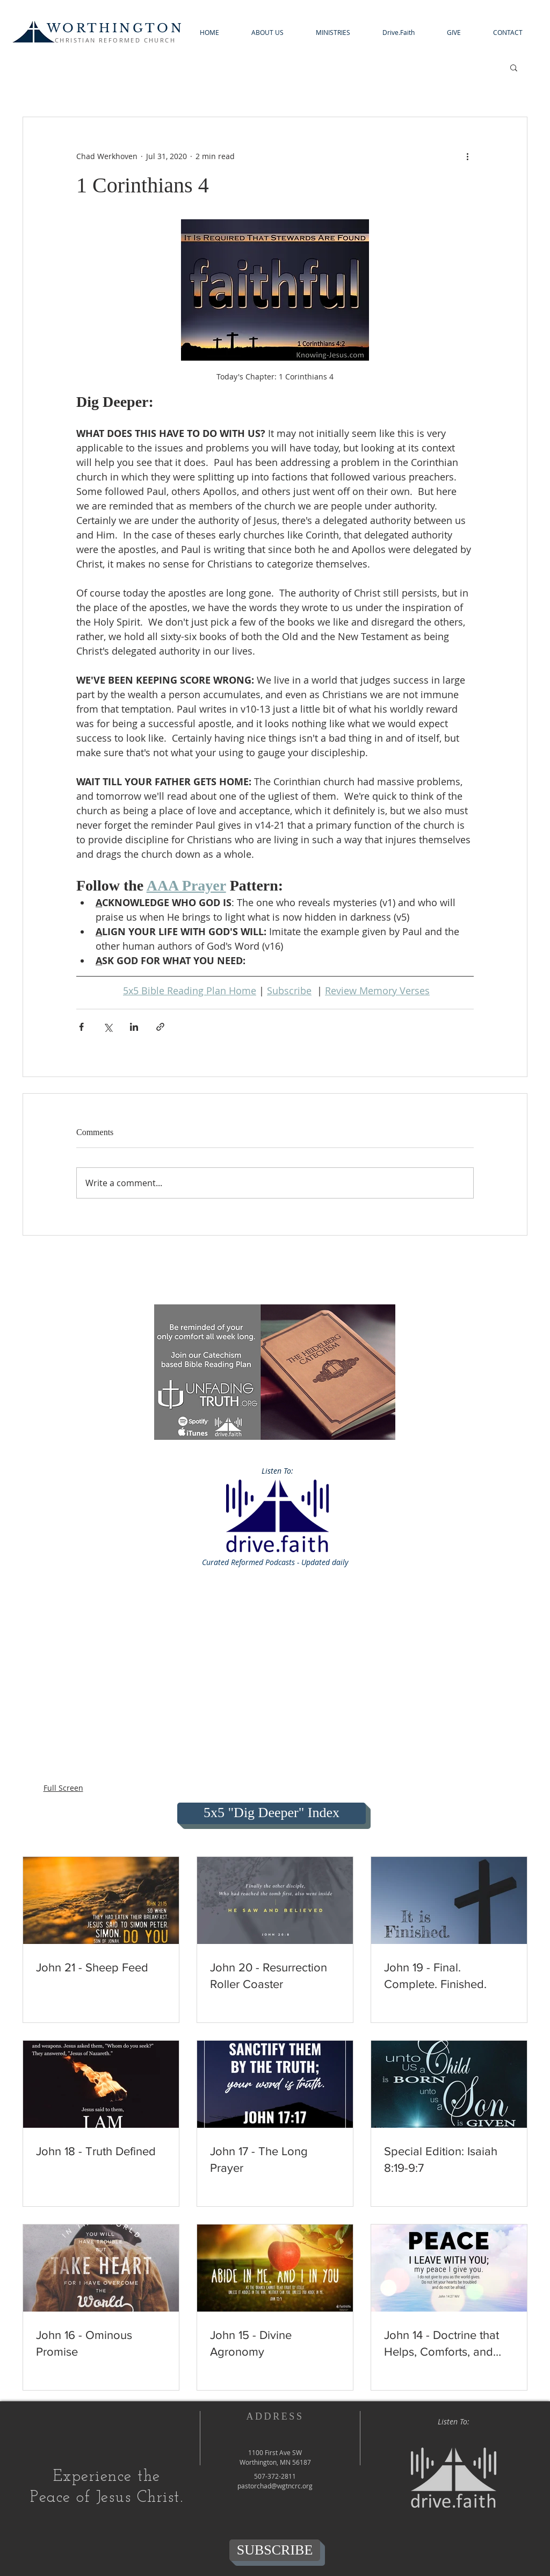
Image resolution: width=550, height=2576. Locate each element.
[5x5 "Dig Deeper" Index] (271, 1813)
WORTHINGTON (115, 28)
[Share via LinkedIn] (134, 1027)
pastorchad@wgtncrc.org (275, 2485)
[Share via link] (160, 1027)
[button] (267, 32)
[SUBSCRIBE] (274, 2550)
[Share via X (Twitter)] (108, 1027)
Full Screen (63, 1788)
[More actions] (467, 155)
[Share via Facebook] (81, 1027)
